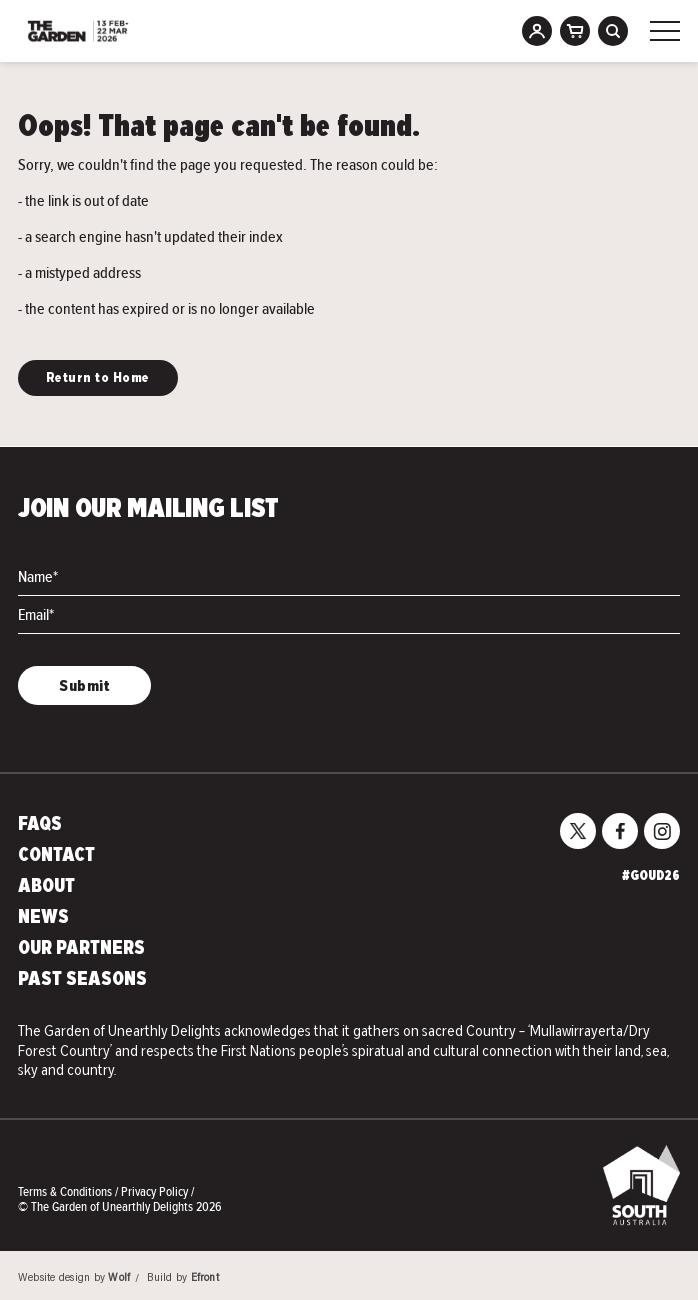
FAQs (40, 825)
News (43, 918)
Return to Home (98, 378)
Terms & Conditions (66, 1191)
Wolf (119, 1278)
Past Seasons (82, 980)
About (46, 887)
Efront (205, 1278)
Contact (56, 856)
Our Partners (81, 949)
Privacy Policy (156, 1191)
